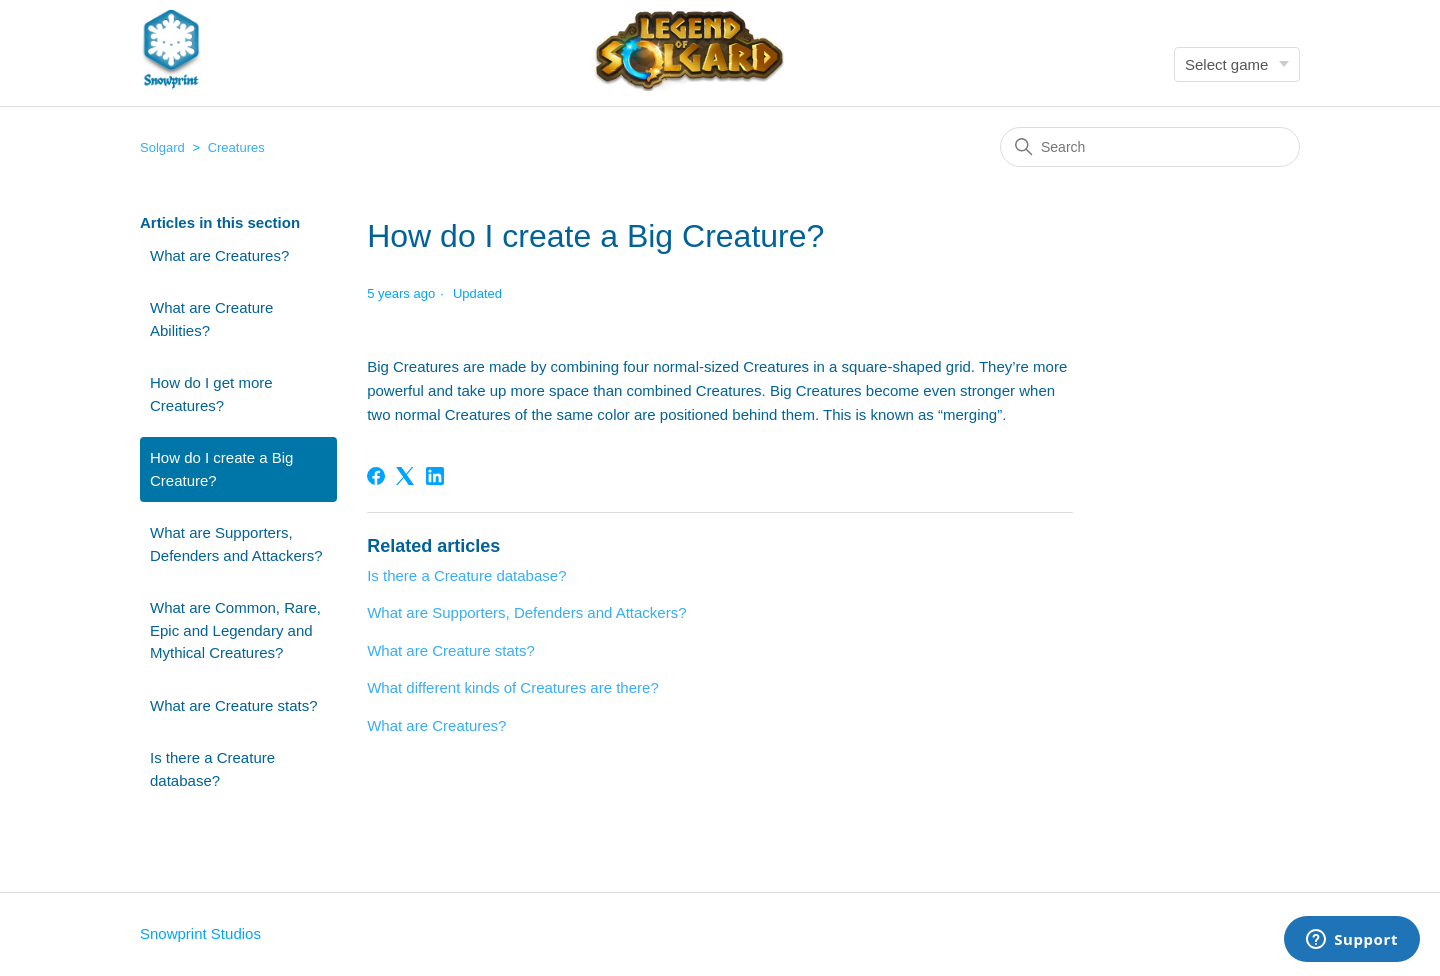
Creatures (236, 147)
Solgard (162, 147)
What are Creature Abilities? (211, 319)
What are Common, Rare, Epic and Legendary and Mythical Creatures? (235, 630)
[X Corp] (405, 476)
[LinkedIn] (435, 476)
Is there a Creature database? (212, 769)
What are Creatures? (219, 255)
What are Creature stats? (234, 705)
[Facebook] (376, 476)
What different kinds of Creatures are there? (513, 687)
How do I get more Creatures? (211, 394)
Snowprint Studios (200, 933)
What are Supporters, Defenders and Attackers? (236, 544)
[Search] (1150, 147)
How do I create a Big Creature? (221, 469)
